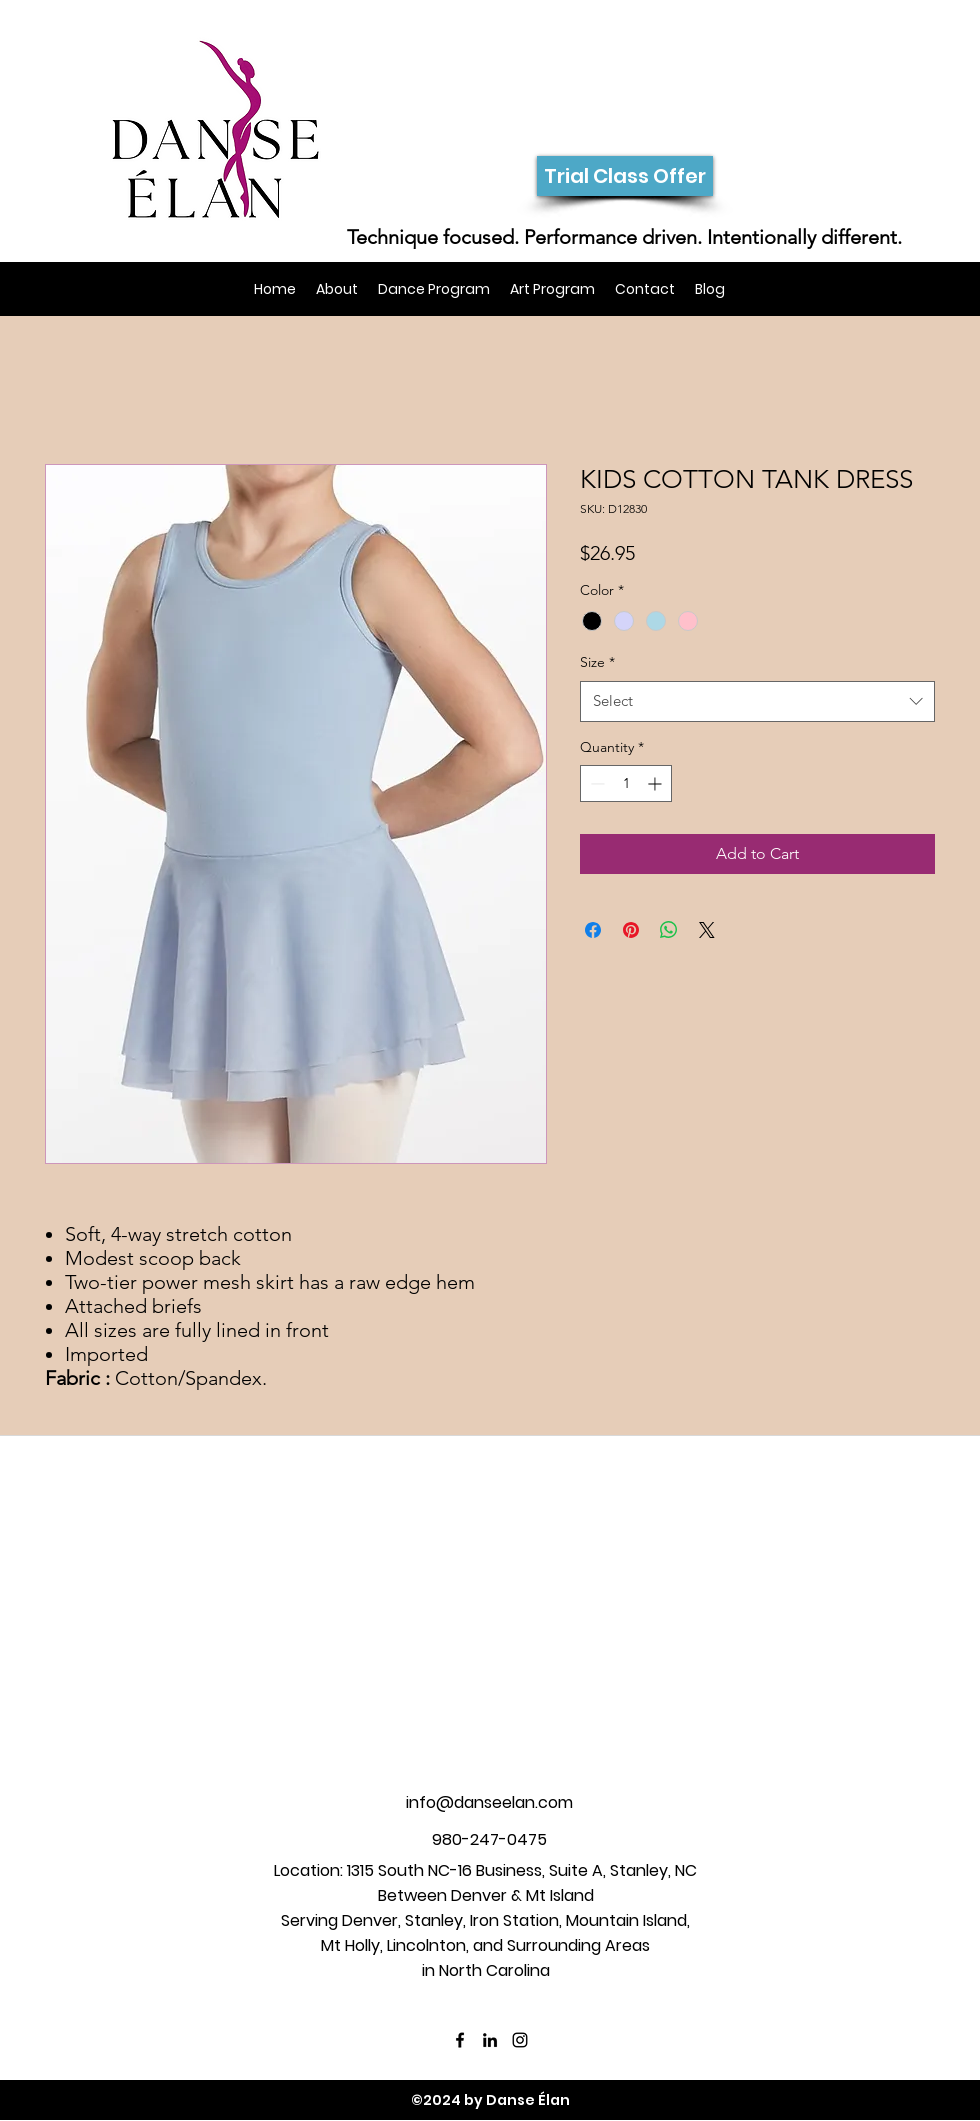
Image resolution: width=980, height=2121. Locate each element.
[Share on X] (707, 930)
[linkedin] (490, 2040)
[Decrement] (595, 783)
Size (597, 662)
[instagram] (520, 2040)
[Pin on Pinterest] (631, 930)
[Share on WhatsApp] (669, 930)
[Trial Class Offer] (625, 176)
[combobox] (757, 701)
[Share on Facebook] (593, 930)
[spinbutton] (626, 783)
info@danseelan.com (489, 1802)
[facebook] (460, 2040)
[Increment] (656, 783)
